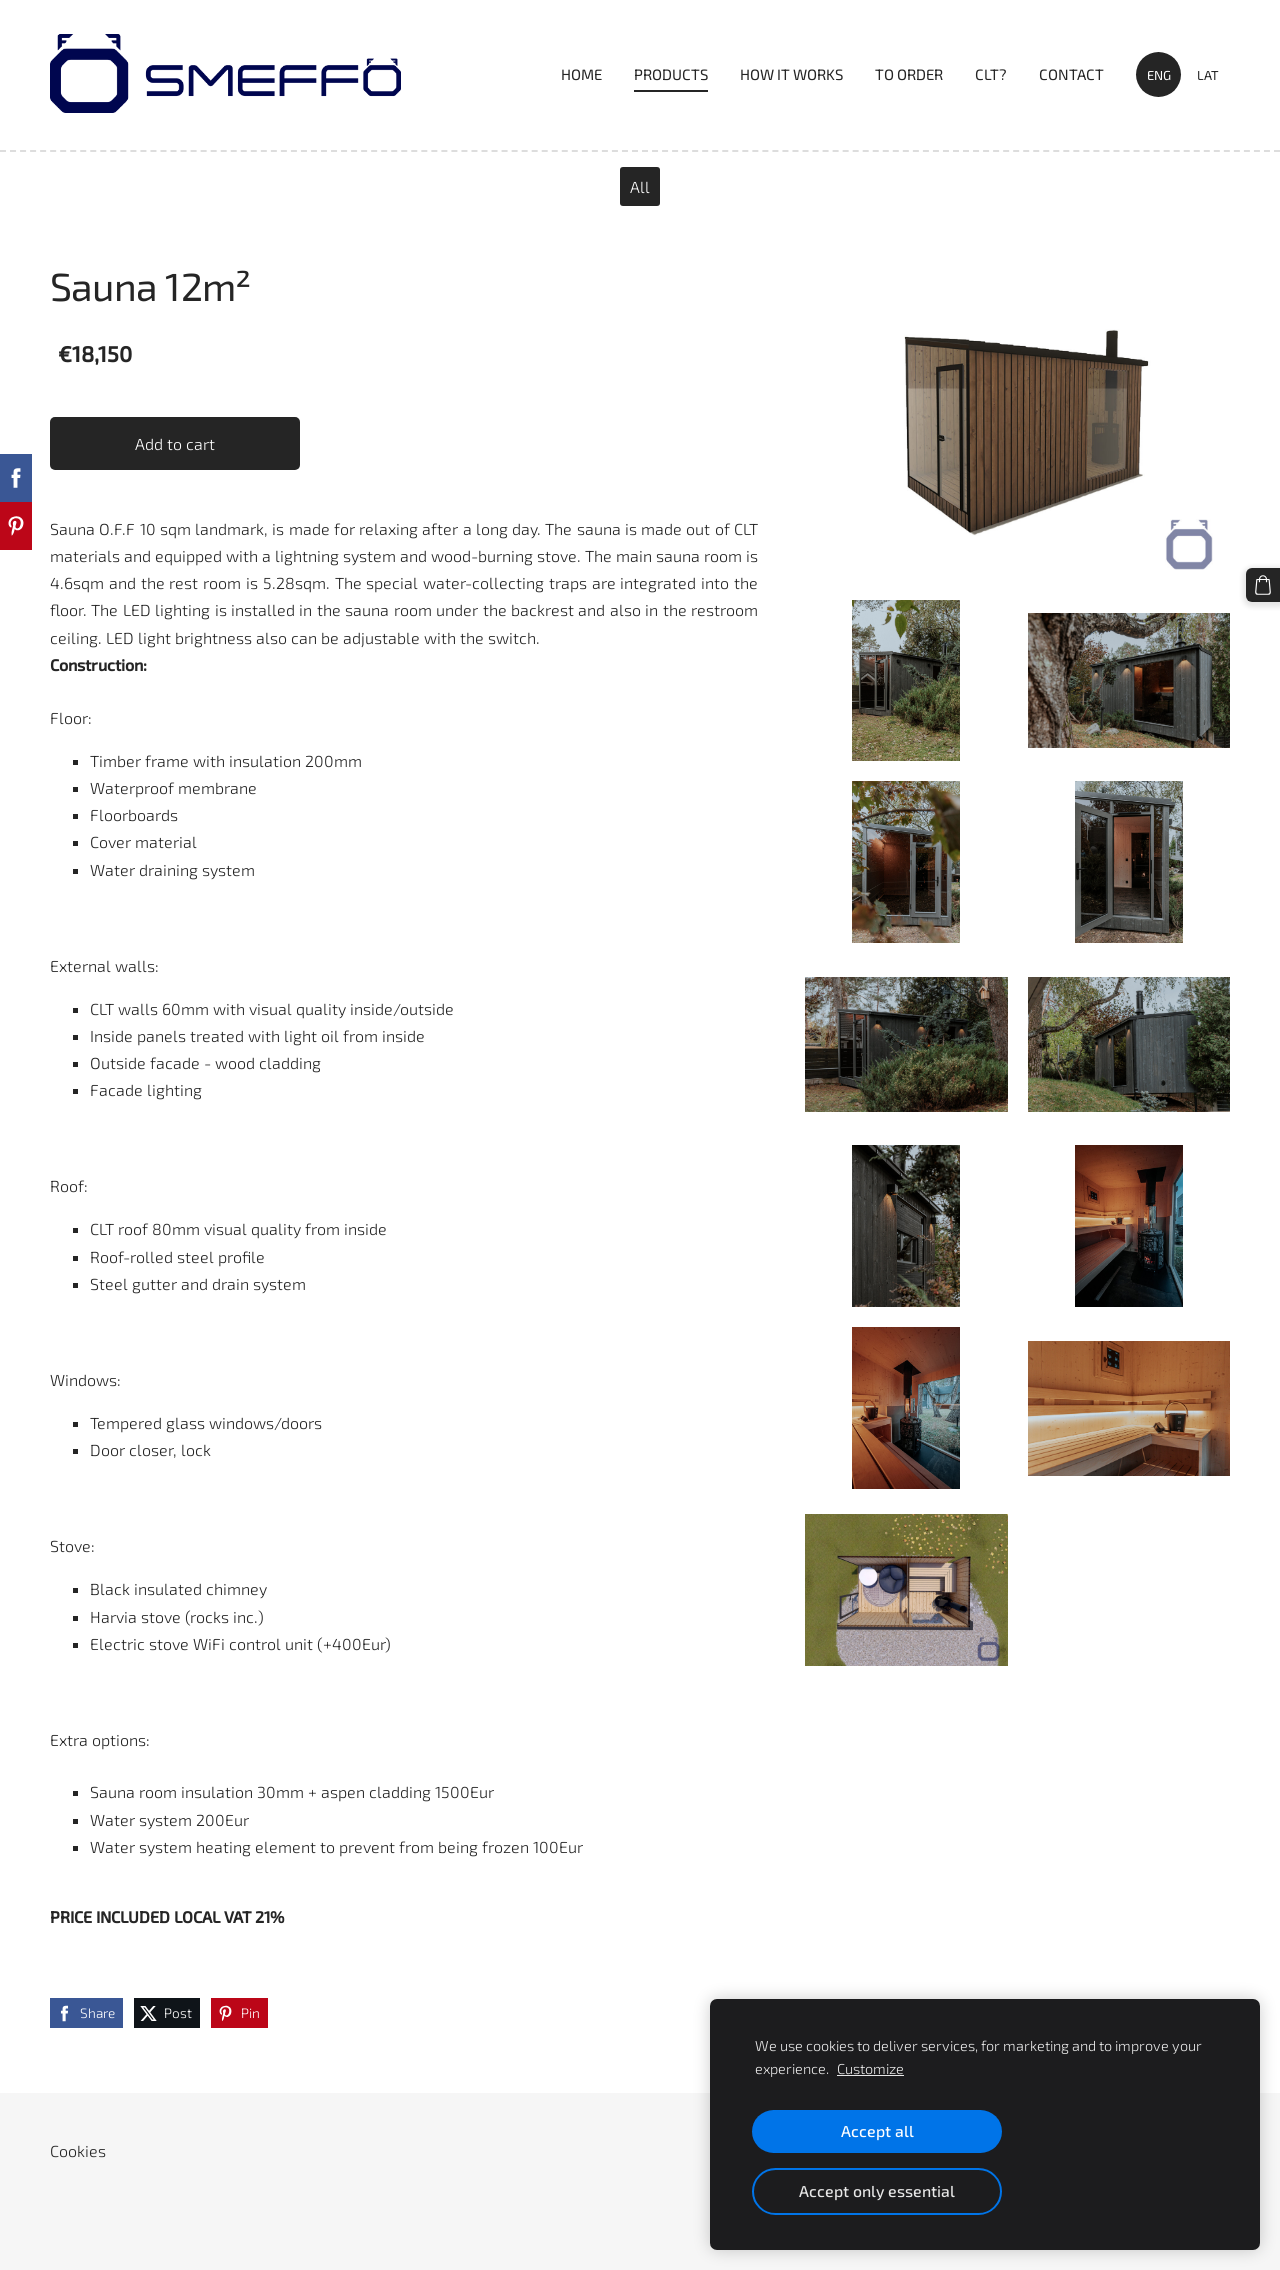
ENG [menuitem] (1159, 75)
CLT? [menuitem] (991, 74)
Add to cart (175, 443)
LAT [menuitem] (1208, 75)
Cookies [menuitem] (78, 2150)
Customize (870, 2068)
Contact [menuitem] (1071, 74)
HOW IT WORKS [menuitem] (791, 74)
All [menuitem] (640, 186)
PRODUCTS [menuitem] (671, 74)
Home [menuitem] (581, 74)
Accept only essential (877, 2190)
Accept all (877, 2130)
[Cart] (1263, 585)
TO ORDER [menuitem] (909, 74)
